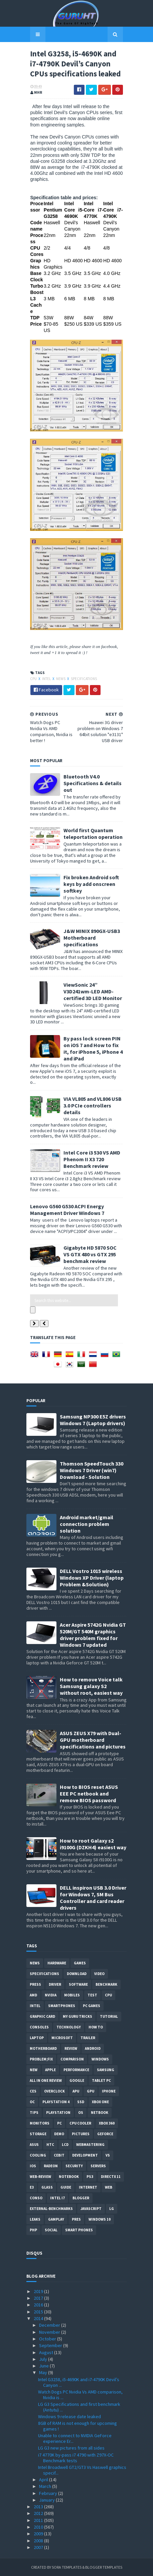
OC (32, 2101)
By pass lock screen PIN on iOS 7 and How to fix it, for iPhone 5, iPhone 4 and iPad (92, 1065)
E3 (32, 2186)
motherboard (43, 2047)
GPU (90, 2090)
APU (75, 2090)
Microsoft (62, 2037)
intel (43, 697)
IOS (33, 2165)
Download (77, 1973)
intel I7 (57, 2197)
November (50, 2331)
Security (74, 2165)
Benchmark (106, 1983)
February (48, 2493)
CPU (30, 697)
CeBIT (59, 2154)
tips (34, 2112)
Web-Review (40, 2176)
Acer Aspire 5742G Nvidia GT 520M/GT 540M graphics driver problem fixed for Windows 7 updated (93, 1634)
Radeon (51, 2165)
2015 (39, 2311)
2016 (39, 2304)
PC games (91, 2005)
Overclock (54, 2090)
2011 (39, 2520)
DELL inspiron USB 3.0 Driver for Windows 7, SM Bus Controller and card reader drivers (93, 1897)
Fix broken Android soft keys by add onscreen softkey (87, 904)
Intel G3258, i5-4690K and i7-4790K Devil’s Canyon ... (78, 2381)
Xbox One (100, 2101)
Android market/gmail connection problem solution (86, 1523)
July (43, 2358)
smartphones (61, 2005)
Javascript (91, 2208)
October (48, 2338)
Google (76, 2079)
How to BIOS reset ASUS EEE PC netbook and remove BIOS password (89, 1793)
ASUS (34, 2144)
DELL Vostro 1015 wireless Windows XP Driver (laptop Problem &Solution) (92, 1577)
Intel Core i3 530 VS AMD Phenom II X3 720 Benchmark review (88, 1166)
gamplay (56, 2218)
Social (51, 2229)
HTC (50, 2144)
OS (80, 2112)
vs (108, 2154)
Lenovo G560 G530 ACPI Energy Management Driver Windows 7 (63, 1216)
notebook (69, 2176)
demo (59, 2133)
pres (76, 2218)
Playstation (58, 2112)
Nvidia (50, 1994)
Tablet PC (101, 2079)
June (44, 2365)
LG (111, 2208)
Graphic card (42, 2015)
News (57, 697)
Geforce (105, 2133)
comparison (72, 2058)
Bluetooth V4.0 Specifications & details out (89, 803)
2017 (39, 2298)
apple (50, 2069)
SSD (80, 2101)
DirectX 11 (111, 2176)
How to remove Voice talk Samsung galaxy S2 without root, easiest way (91, 1685)
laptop (37, 2037)
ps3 (90, 2176)
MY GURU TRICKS (77, 2015)
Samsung (105, 2069)
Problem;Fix (41, 2058)
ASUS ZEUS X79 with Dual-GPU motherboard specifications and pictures (93, 1739)
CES (33, 2090)
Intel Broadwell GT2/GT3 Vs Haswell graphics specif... (82, 2469)
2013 (39, 2506)
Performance (76, 2069)
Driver (55, 1983)
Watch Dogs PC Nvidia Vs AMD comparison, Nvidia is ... (80, 2394)
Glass (47, 2186)
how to (96, 2026)
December (50, 2325)
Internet (88, 2186)
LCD (65, 2144)
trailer (88, 2037)
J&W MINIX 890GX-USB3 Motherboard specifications (88, 958)
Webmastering (90, 2144)
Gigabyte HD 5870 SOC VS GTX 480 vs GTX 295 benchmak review (90, 1261)
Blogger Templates (103, 2566)
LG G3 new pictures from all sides (71, 2448)
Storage (38, 2133)
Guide (65, 2186)
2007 (39, 2547)
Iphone (109, 2090)
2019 (39, 2291)
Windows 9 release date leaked (69, 2416)
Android (93, 2047)
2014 (39, 2318)
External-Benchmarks (51, 2208)
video (99, 1973)
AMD (33, 1994)
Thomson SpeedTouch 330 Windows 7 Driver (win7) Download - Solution (91, 1470)
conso (36, 2197)
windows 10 (100, 2218)
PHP (33, 2229)
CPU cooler (80, 2122)
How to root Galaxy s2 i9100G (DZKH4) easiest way (93, 1843)
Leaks (35, 2218)
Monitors (39, 2122)
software (78, 1983)
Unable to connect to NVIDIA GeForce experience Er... (75, 2438)
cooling (38, 2154)
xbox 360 (107, 2122)
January (47, 2499)
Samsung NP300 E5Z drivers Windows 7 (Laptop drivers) (93, 1419)
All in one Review (46, 2079)
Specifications (80, 697)
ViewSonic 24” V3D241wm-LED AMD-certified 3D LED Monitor (91, 1011)
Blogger (80, 2197)
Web (108, 2186)
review (70, 2047)
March (45, 2486)
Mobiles (72, 1994)
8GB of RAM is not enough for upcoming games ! (77, 2426)
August (46, 2352)
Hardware (56, 1962)
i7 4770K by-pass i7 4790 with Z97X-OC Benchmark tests (76, 2457)
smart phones (79, 2229)
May (43, 2372)
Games (80, 1962)
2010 (39, 2526)
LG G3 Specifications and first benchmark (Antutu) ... (79, 2406)
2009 (39, 2533)
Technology (68, 2026)
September (51, 2345)
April (44, 2479)
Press (35, 1983)
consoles (39, 2026)
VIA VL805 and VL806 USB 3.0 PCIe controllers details (93, 1115)
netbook (99, 2112)
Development (85, 2154)
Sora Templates (67, 2566)
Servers (98, 2165)
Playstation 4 (55, 2101)
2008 (39, 2540)
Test (92, 1994)
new (33, 2069)
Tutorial (109, 2015)
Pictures (81, 2133)
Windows (100, 2058)
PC (59, 2122)
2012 (39, 2513)
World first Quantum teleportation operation (89, 853)
